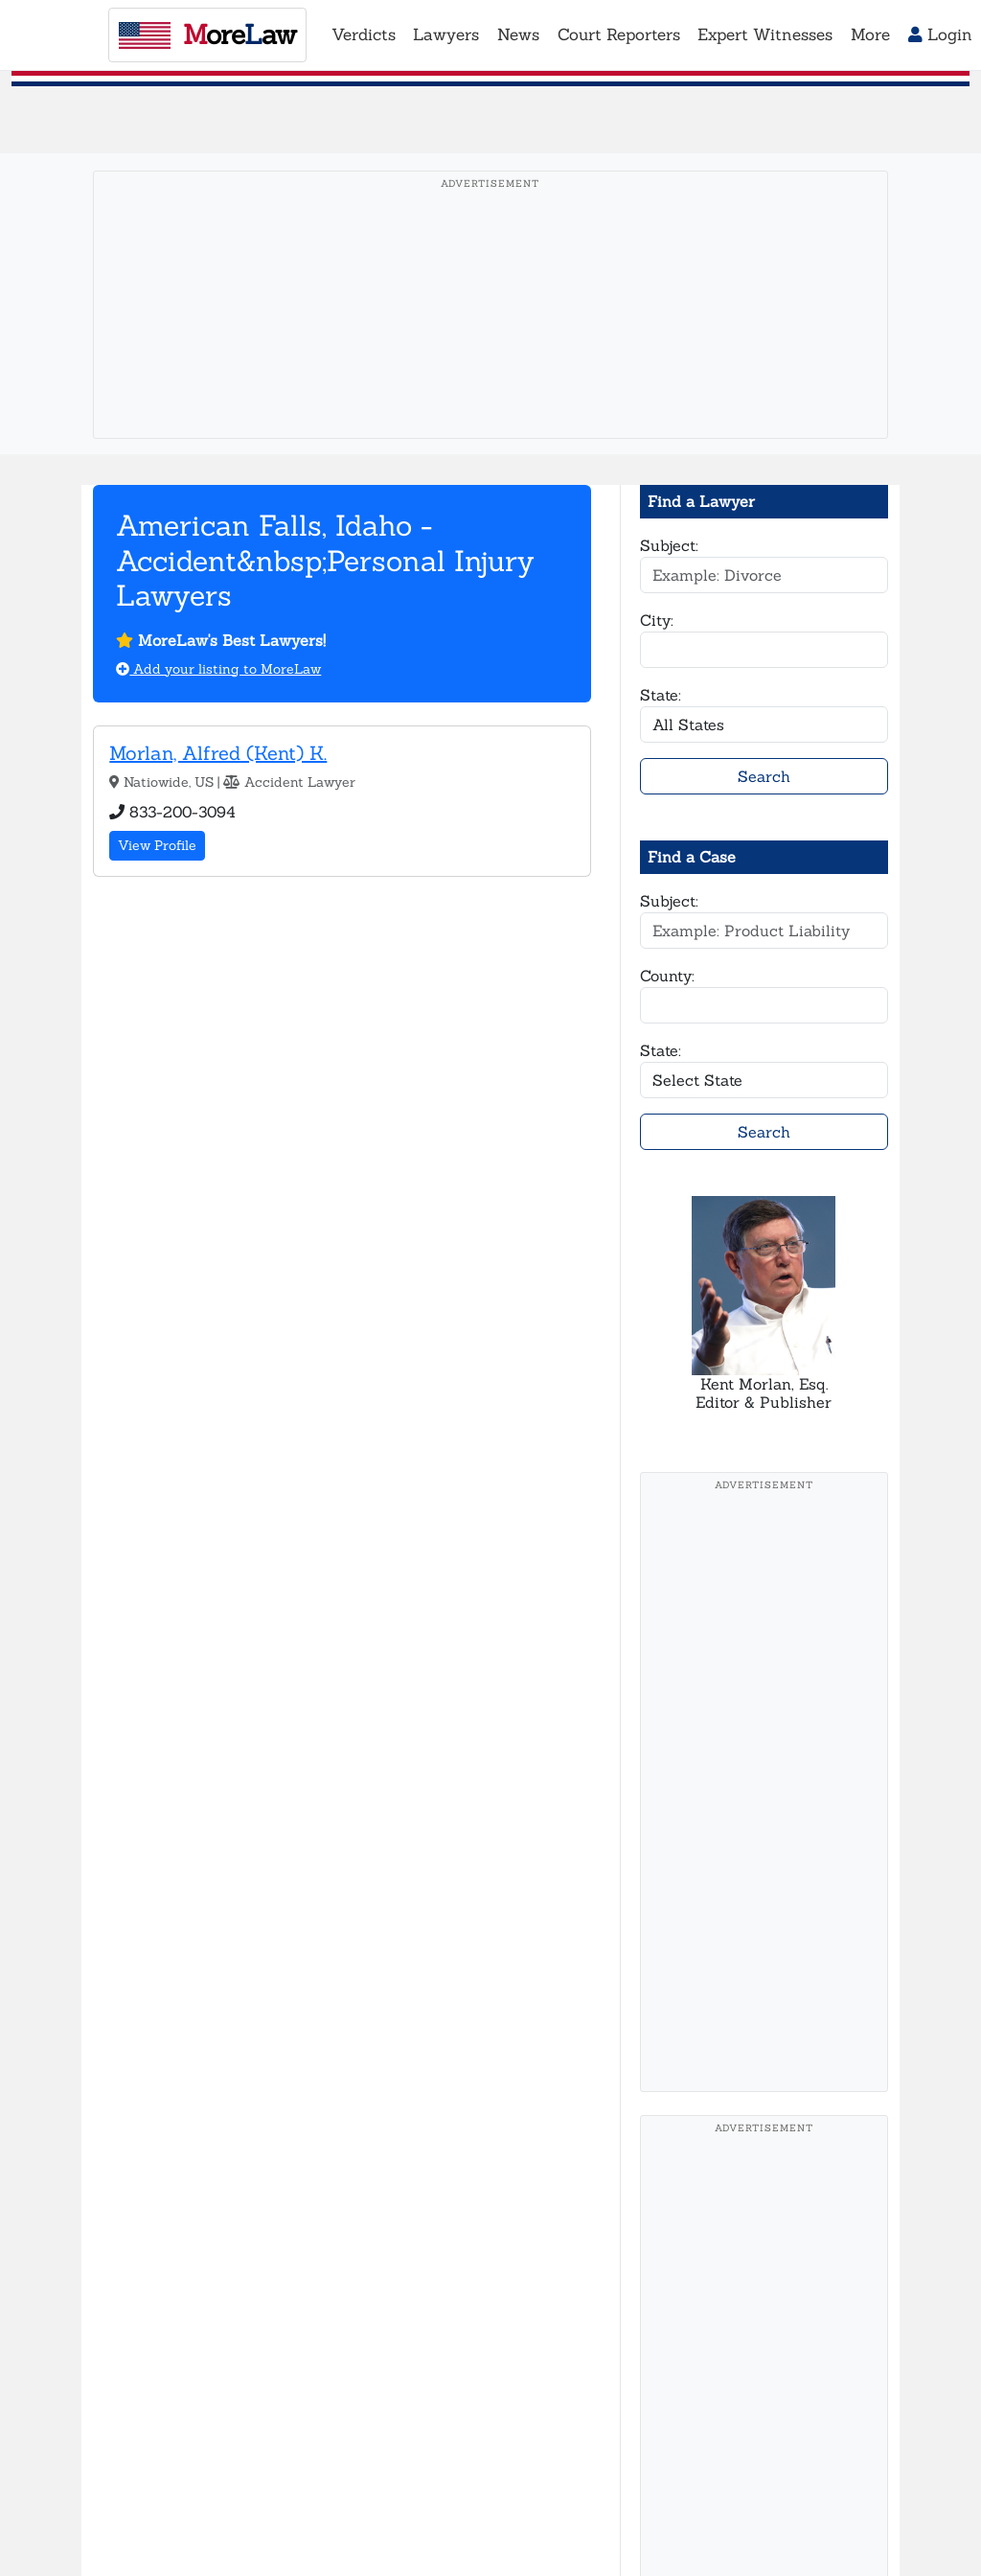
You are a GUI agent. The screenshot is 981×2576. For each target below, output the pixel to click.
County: (667, 975)
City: (656, 620)
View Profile (157, 845)
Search (764, 776)
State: (660, 694)
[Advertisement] (490, 334)
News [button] (518, 34)
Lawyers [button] (446, 34)
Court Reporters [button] (619, 34)
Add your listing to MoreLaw (218, 669)
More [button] (870, 34)
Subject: (669, 545)
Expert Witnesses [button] (765, 34)
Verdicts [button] (363, 34)
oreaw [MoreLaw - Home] (207, 34)
